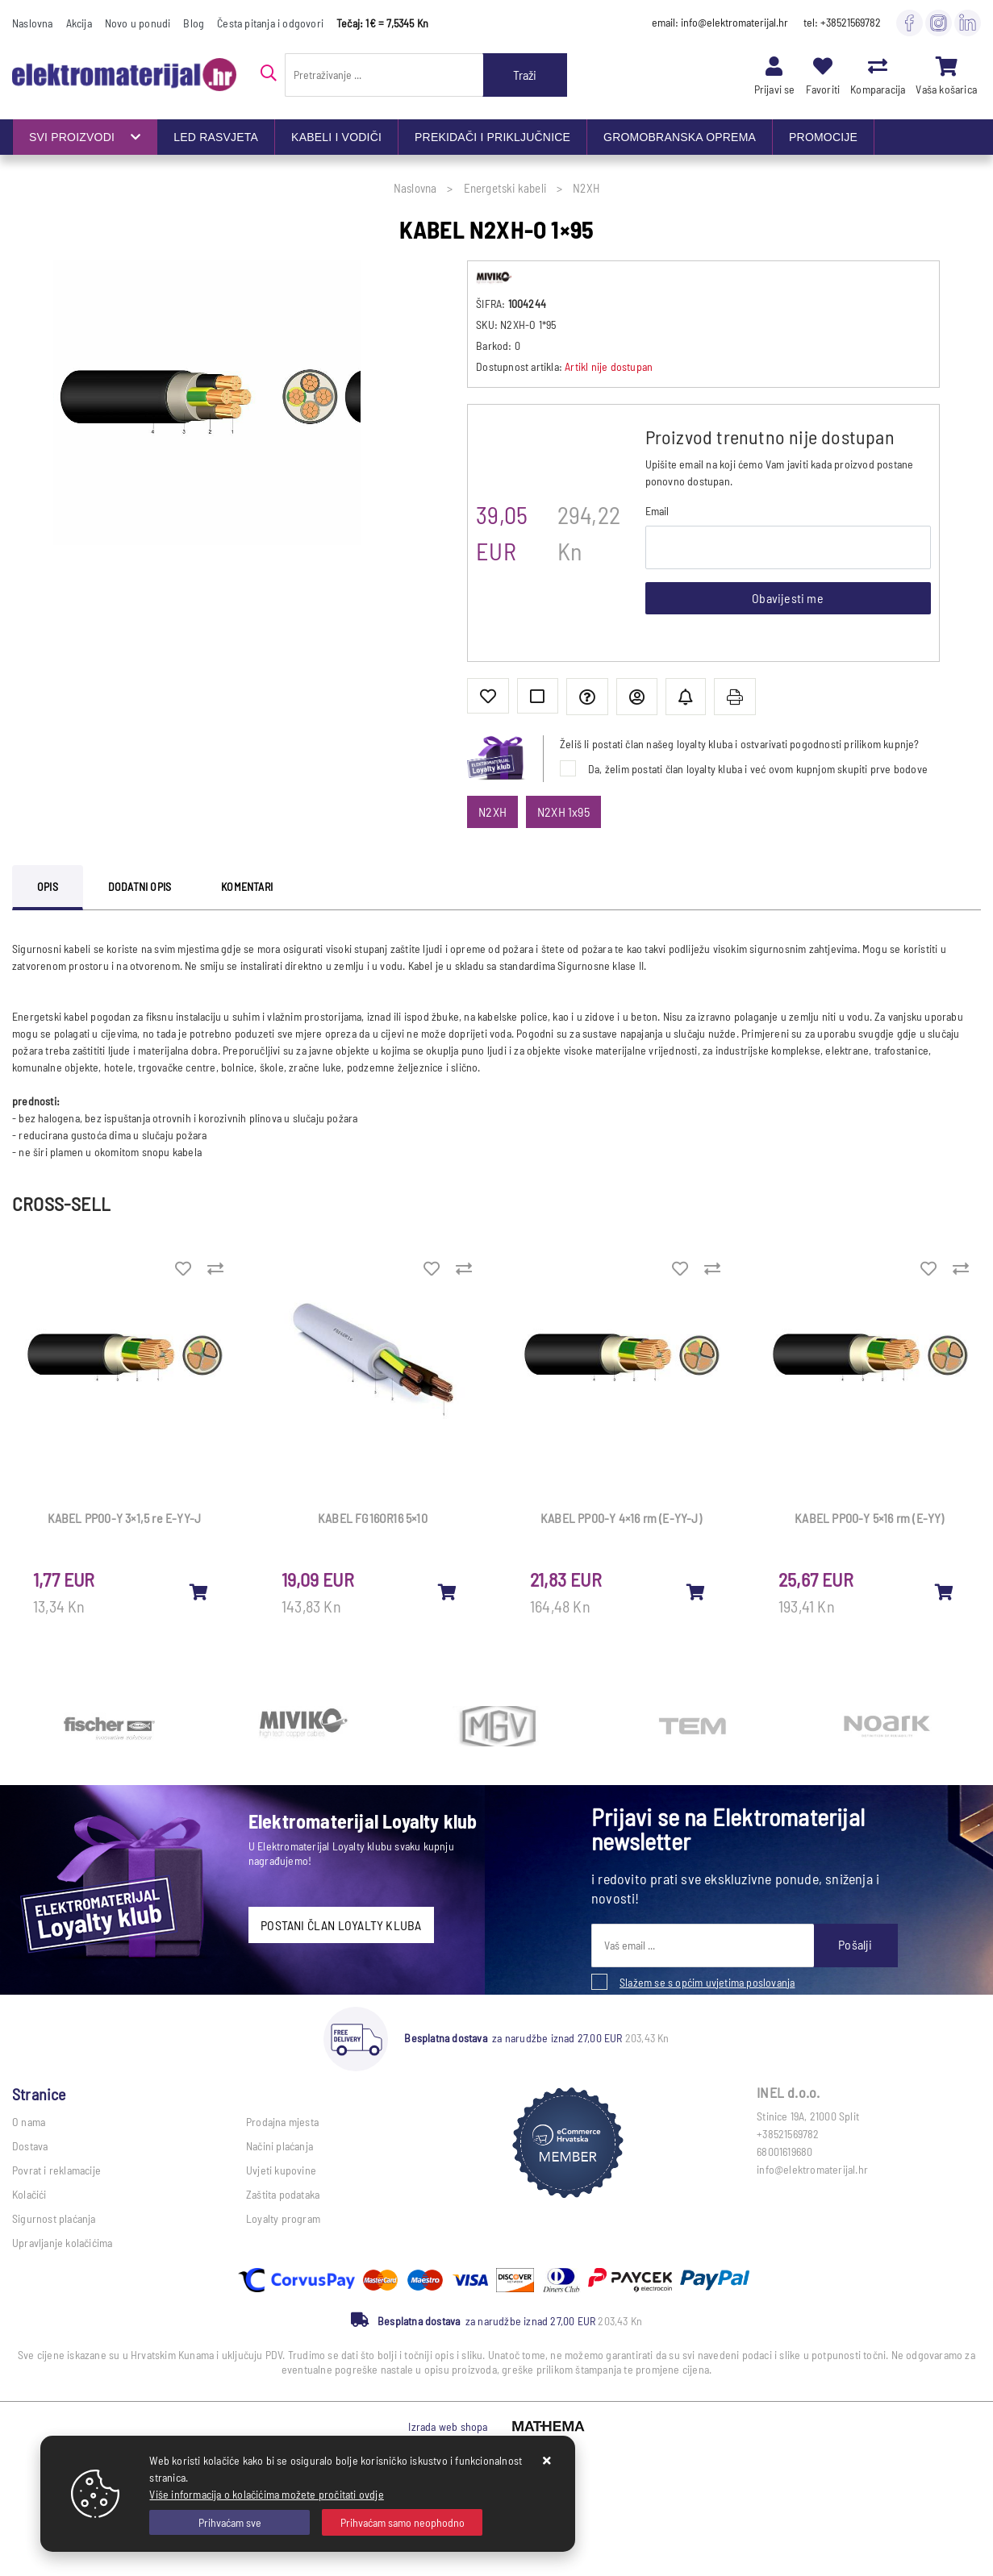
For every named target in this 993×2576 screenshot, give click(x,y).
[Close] (229, 2522)
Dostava (30, 2146)
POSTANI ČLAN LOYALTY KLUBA (341, 1925)
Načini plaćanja (279, 2146)
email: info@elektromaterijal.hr (720, 22)
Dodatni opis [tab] (139, 886)
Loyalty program (283, 2218)
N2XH (492, 811)
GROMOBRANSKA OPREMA (679, 137)
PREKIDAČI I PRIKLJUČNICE (492, 137)
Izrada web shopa (447, 2426)
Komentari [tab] (247, 886)
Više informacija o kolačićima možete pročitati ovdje (266, 2494)
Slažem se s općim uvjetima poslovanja (707, 1982)
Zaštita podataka (282, 2194)
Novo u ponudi (138, 23)
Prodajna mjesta (282, 2122)
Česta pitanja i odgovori (270, 23)
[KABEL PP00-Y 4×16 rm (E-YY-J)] (696, 1591)
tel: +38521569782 (842, 22)
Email (657, 511)
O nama (28, 2122)
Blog (193, 23)
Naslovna (32, 23)
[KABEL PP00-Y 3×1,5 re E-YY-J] (199, 1591)
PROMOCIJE (823, 137)
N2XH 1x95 (563, 811)
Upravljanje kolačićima (62, 2242)
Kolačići (29, 2194)
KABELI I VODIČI (336, 137)
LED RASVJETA (215, 137)
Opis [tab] (47, 886)
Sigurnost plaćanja (54, 2218)
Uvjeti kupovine (281, 2170)
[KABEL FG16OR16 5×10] (448, 1591)
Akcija (79, 23)
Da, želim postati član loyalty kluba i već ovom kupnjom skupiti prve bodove (758, 769)
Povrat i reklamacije (56, 2170)
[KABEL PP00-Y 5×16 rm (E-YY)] (944, 1591)
